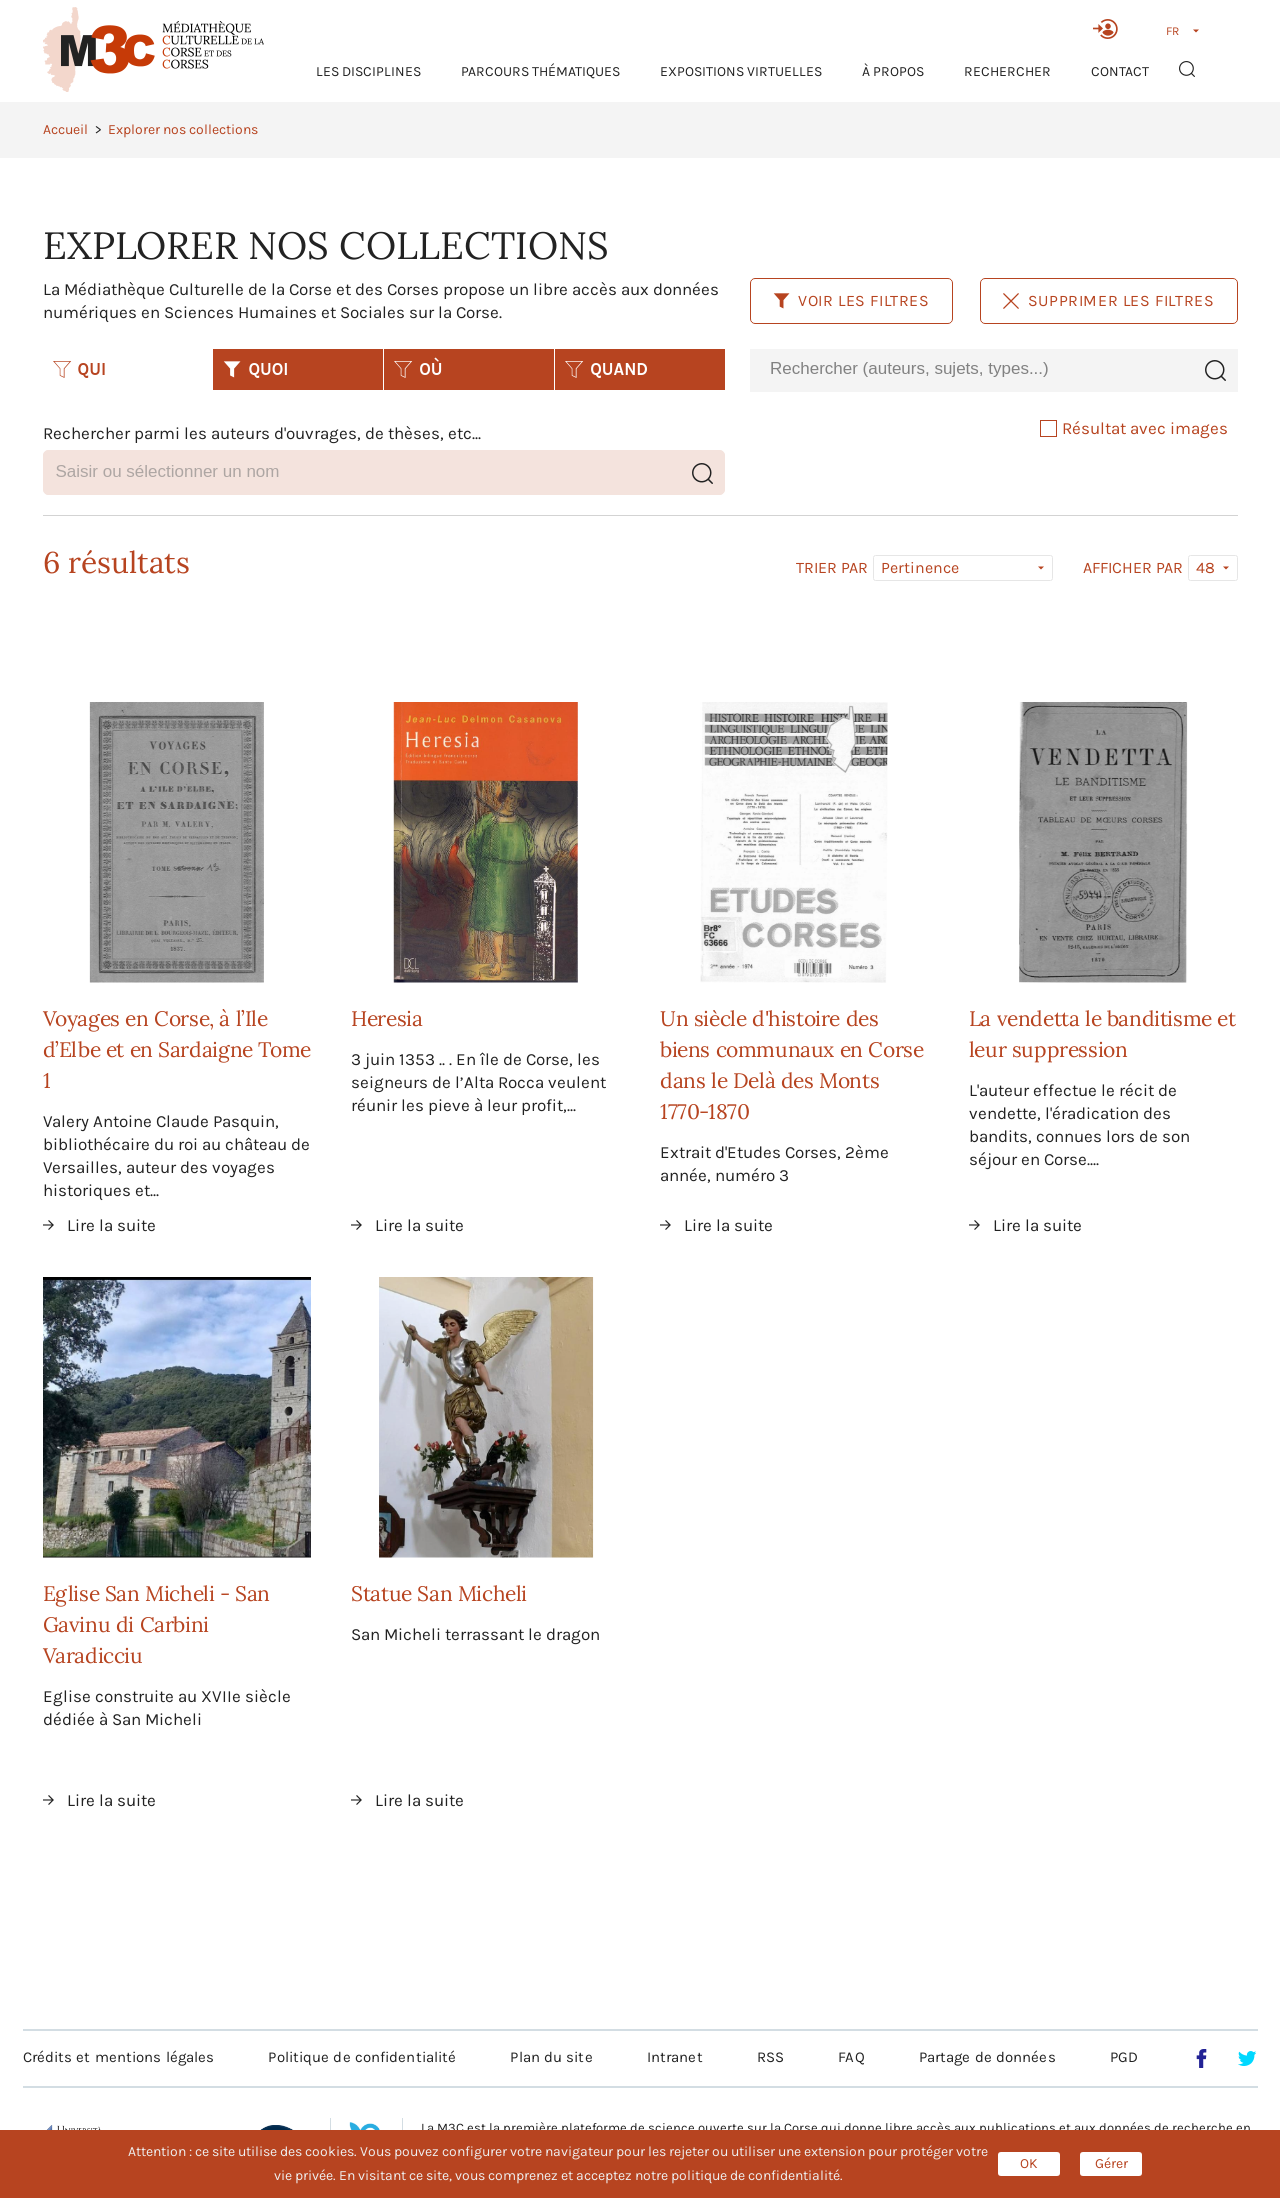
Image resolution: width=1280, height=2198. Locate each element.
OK (1029, 2163)
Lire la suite (111, 1225)
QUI (80, 369)
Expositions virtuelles (741, 71)
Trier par (832, 568)
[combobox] (971, 369)
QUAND (606, 369)
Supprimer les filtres (1109, 300)
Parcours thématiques (540, 71)
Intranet (675, 2057)
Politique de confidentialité (362, 2057)
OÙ (418, 369)
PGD (1124, 2057)
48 (1205, 567)
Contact (1120, 71)
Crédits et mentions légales (119, 2057)
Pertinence (920, 567)
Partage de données (987, 2057)
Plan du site (551, 2057)
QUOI (255, 369)
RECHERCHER (1007, 71)
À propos (893, 71)
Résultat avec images (1134, 428)
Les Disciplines (368, 71)
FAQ (851, 2057)
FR (1172, 31)
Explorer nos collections (183, 129)
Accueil (65, 129)
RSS (770, 2057)
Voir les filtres (851, 300)
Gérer (1111, 2163)
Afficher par (1133, 568)
